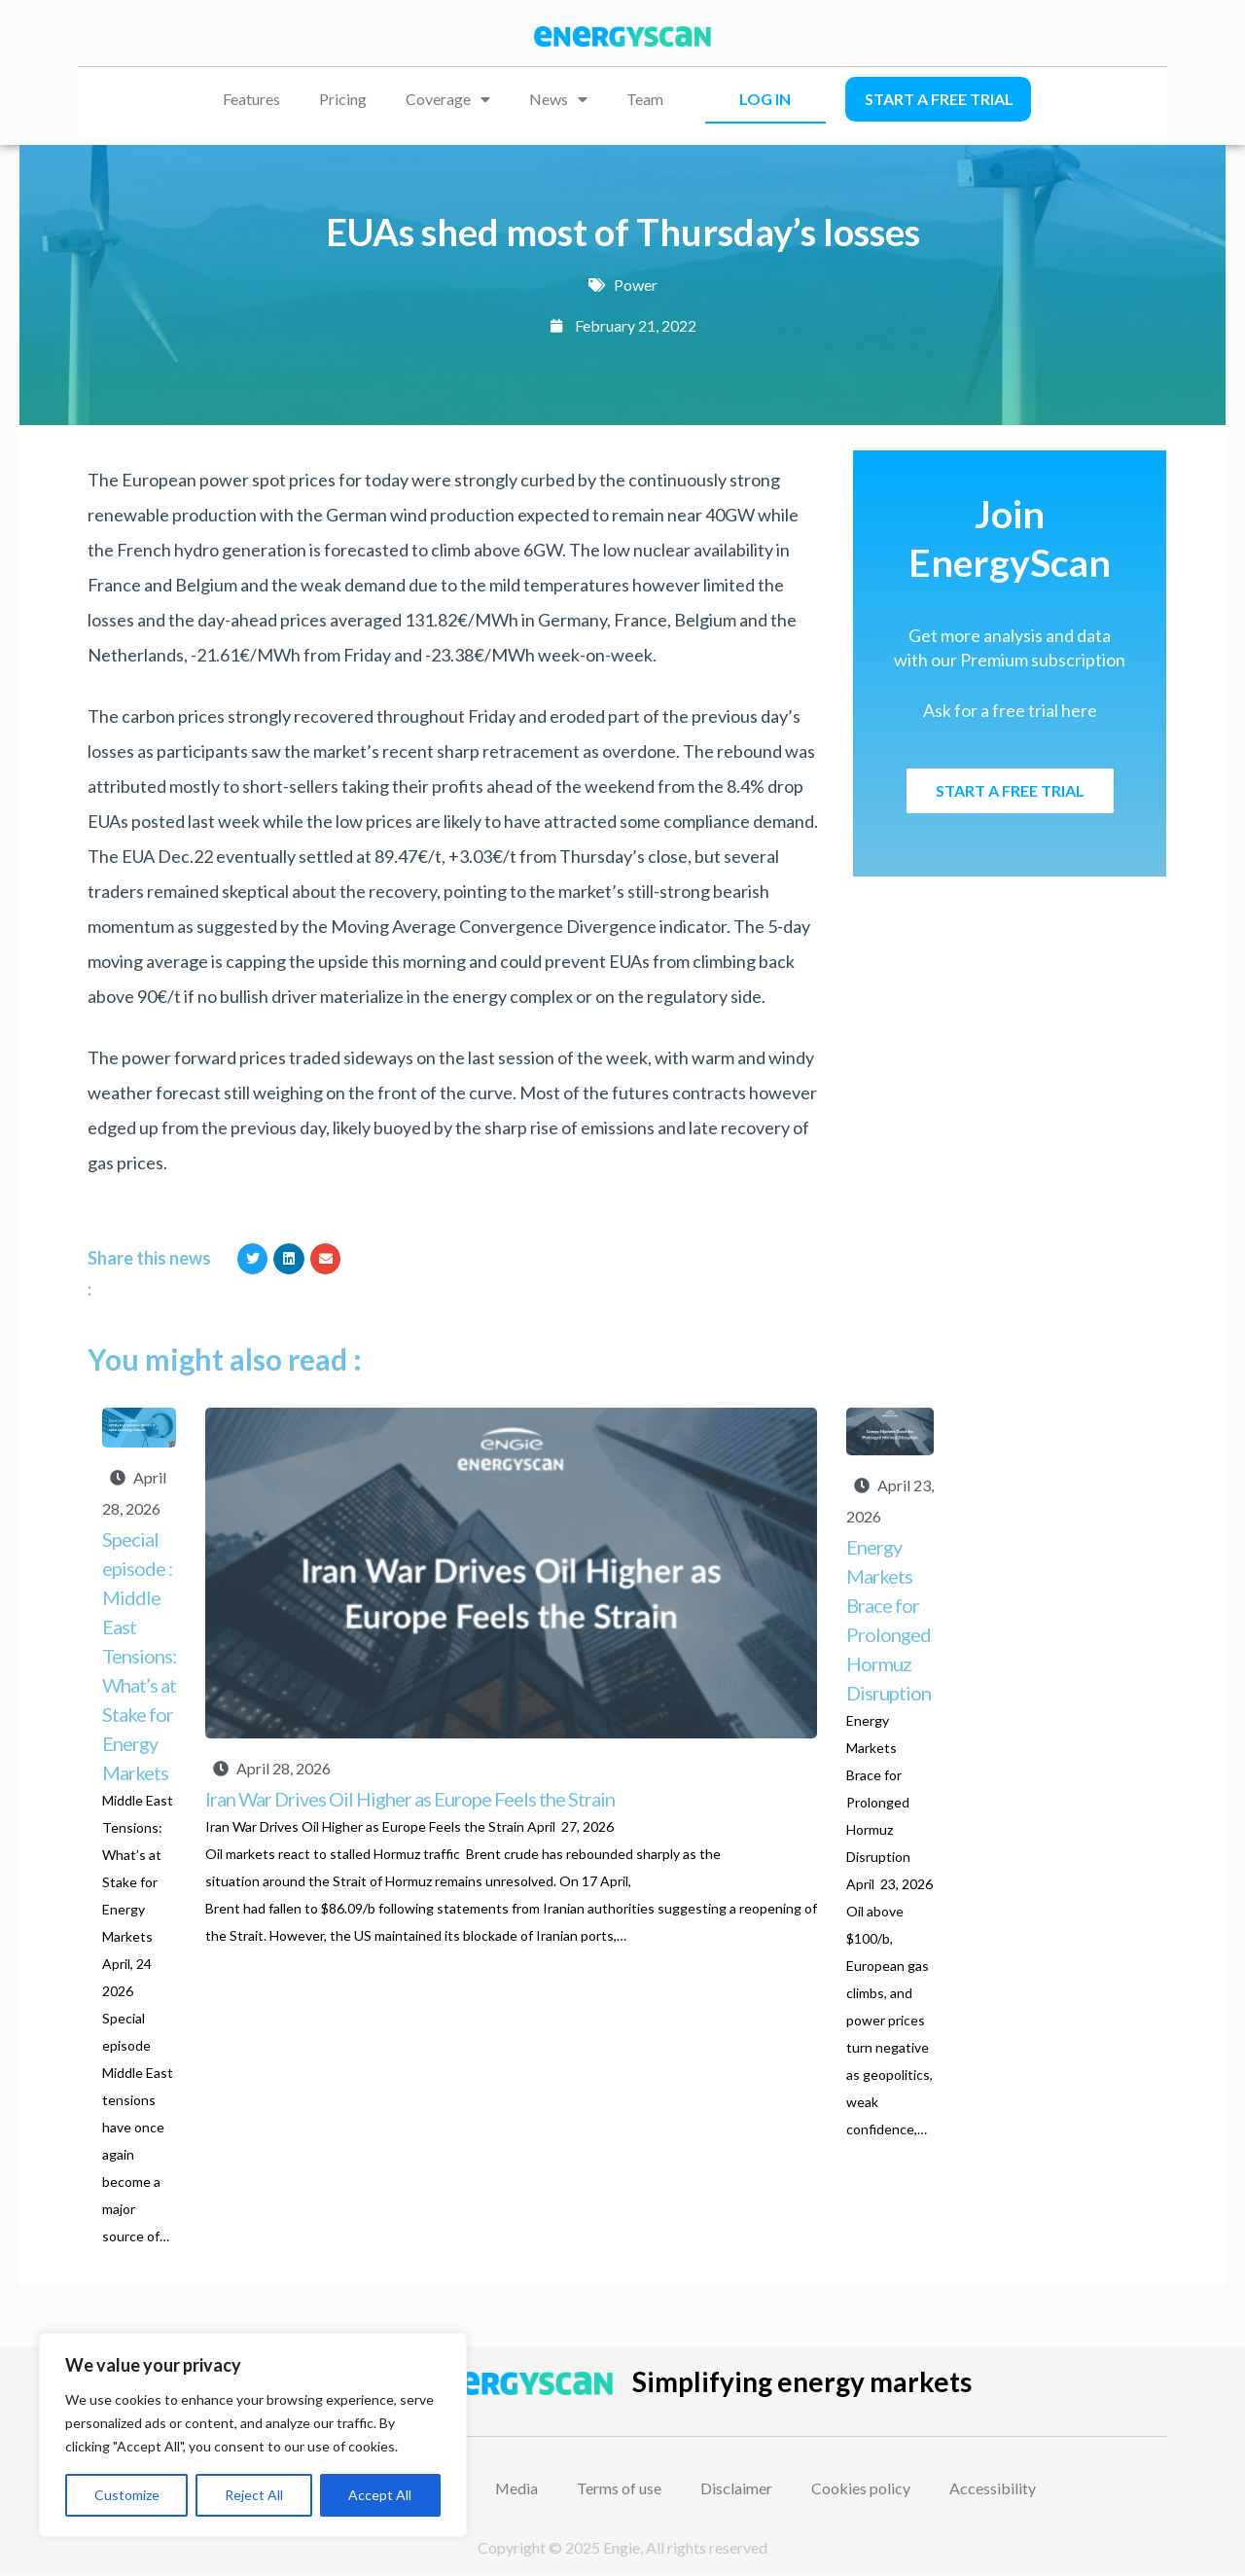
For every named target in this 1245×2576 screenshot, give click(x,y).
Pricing (343, 98)
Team (644, 98)
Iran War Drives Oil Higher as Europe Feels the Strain (411, 1798)
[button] (252, 1258)
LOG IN (765, 98)
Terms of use (620, 2488)
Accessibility (993, 2488)
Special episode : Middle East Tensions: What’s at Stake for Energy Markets (139, 1655)
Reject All (254, 2495)
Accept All (379, 2495)
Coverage (448, 99)
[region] (253, 2435)
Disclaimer (737, 2488)
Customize (127, 2495)
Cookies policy (861, 2488)
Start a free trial (939, 98)
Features (251, 98)
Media (517, 2488)
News (558, 99)
